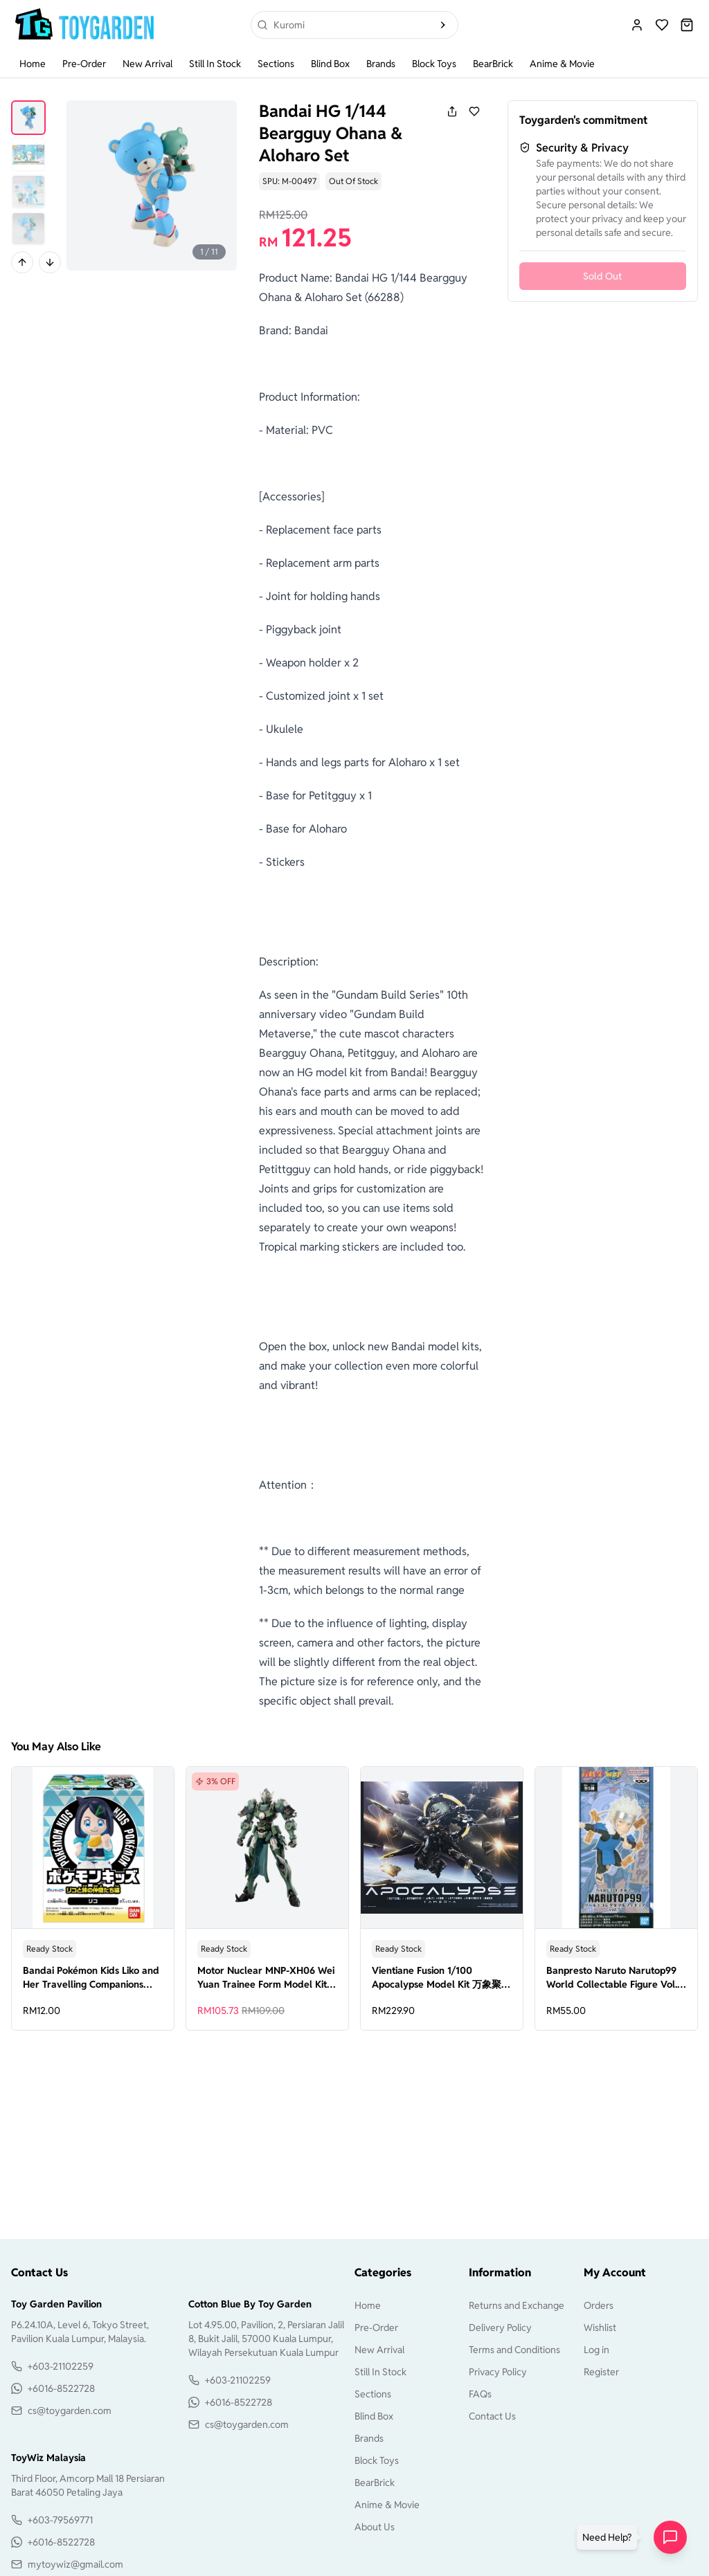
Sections (276, 63)
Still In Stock (215, 63)
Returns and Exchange (516, 2305)
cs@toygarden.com (69, 2410)
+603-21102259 (60, 2366)
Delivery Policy (500, 2327)
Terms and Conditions (514, 2349)
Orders (598, 2305)
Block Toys (434, 63)
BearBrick (493, 63)
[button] (610, 2537)
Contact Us (492, 2416)
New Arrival (147, 63)
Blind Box (330, 63)
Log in (596, 2349)
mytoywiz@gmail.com (75, 2564)
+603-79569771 (60, 2520)
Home (32, 63)
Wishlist (600, 2327)
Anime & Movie (562, 63)
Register (601, 2372)
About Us (374, 2527)
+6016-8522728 (61, 2388)
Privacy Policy (498, 2372)
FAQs (480, 2394)
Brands (380, 63)
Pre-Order (84, 63)
